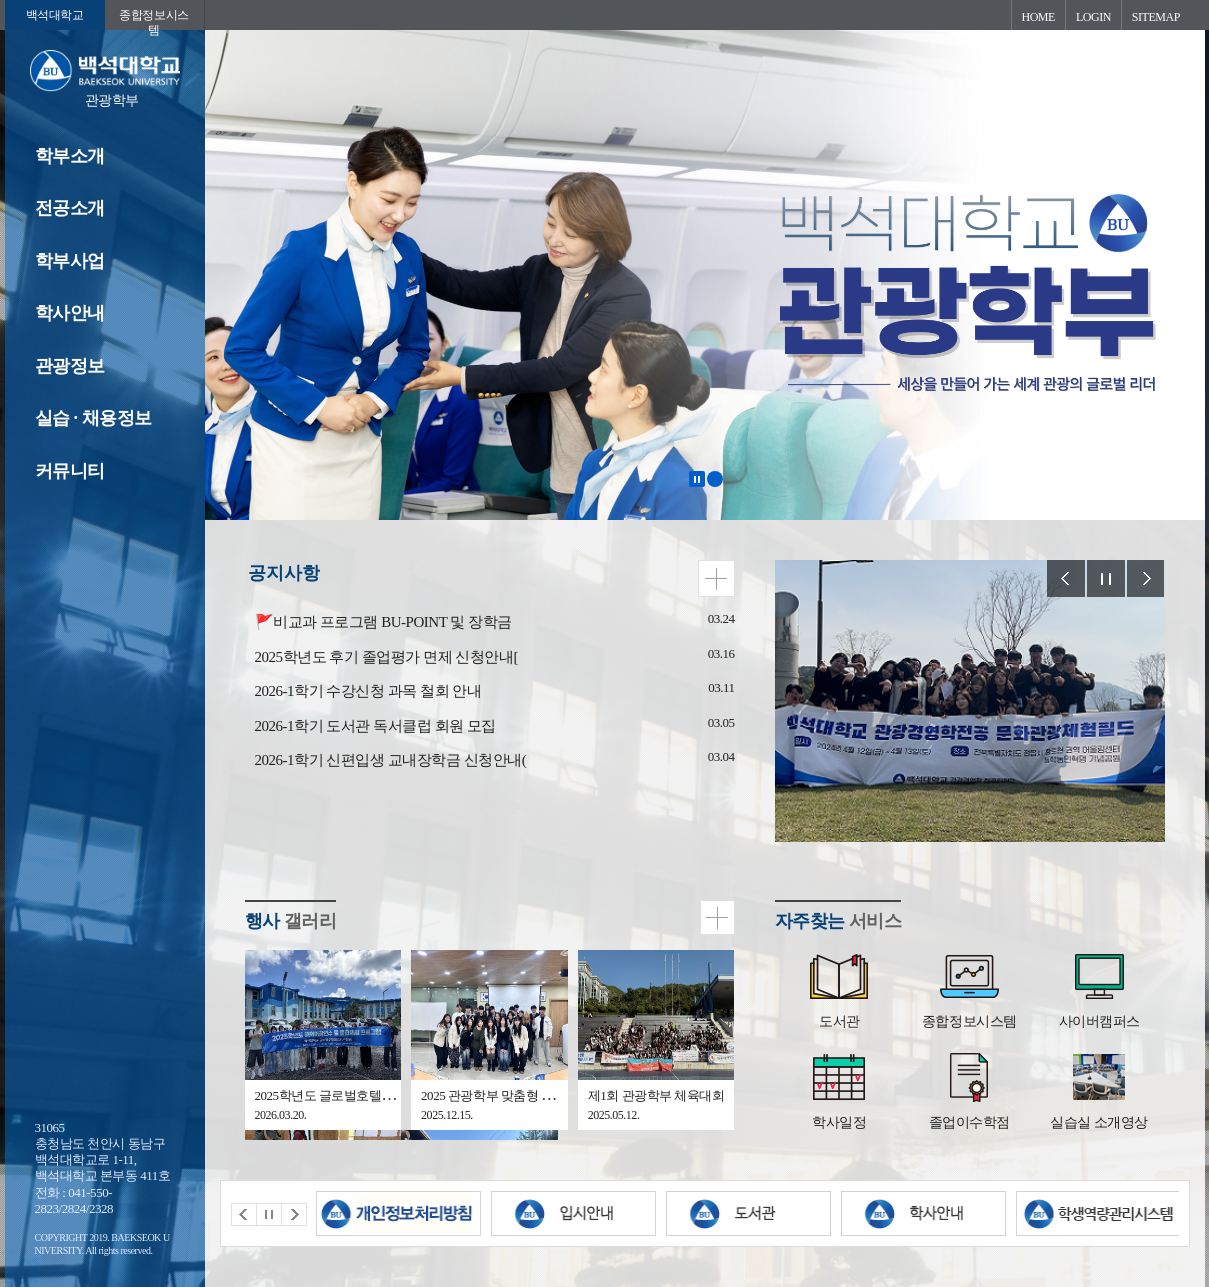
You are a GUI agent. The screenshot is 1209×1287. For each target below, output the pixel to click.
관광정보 (70, 366)
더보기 (716, 578)
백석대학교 (55, 15)
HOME (1038, 17)
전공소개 (70, 208)
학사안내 (70, 313)
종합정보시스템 (153, 19)
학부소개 (70, 156)
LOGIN (1093, 17)
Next (1146, 578)
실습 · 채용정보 (93, 418)
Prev (1066, 578)
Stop (1106, 578)
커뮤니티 (70, 471)
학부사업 (70, 261)
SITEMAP (1156, 17)
